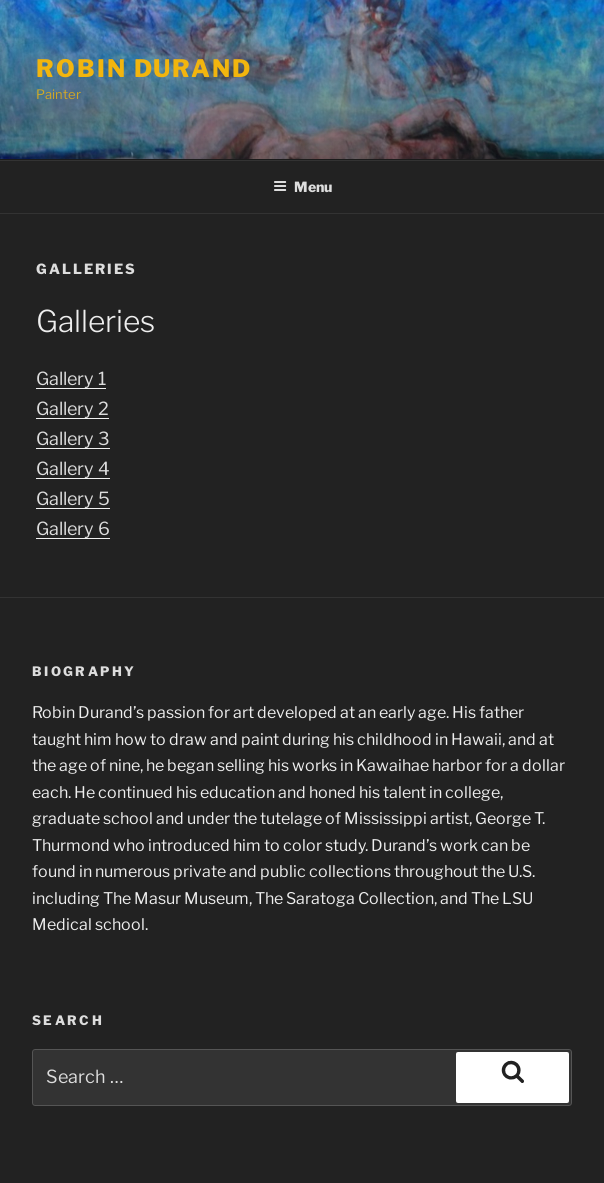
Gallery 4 (72, 468)
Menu (302, 186)
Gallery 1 (72, 378)
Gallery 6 (72, 528)
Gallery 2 (72, 408)
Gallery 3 (72, 438)
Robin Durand (144, 68)
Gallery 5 (72, 498)
